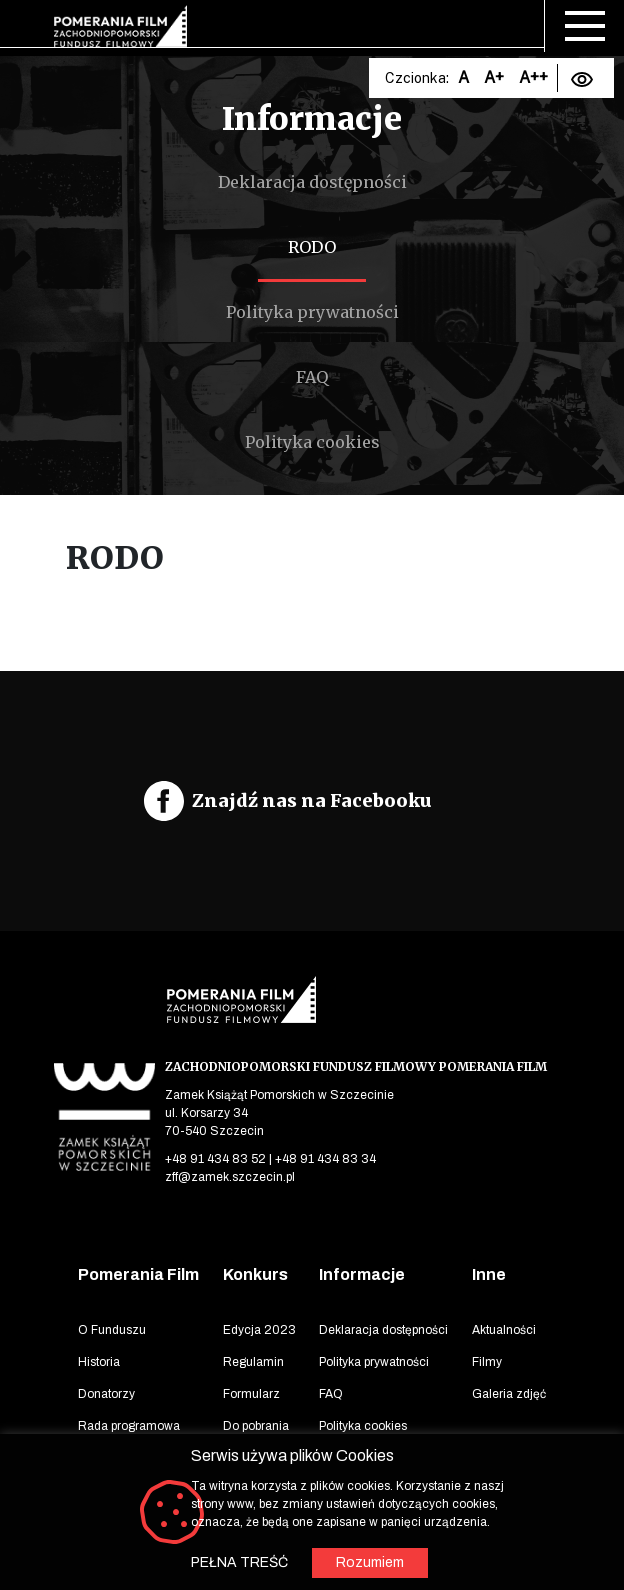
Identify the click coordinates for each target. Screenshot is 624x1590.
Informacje (362, 1274)
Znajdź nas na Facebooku (312, 800)
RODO (312, 247)
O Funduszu (112, 1330)
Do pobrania (256, 1426)
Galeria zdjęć (509, 1394)
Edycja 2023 (259, 1330)
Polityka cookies (312, 442)
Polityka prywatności (312, 312)
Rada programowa (129, 1426)
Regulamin (253, 1362)
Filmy (487, 1362)
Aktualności (504, 1330)
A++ (533, 77)
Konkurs (255, 1274)
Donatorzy (106, 1394)
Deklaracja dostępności (312, 182)
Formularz (251, 1394)
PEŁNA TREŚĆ (239, 1562)
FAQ (312, 377)
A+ (494, 77)
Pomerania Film (138, 1274)
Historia (99, 1362)
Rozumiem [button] (370, 1562)
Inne (489, 1274)
